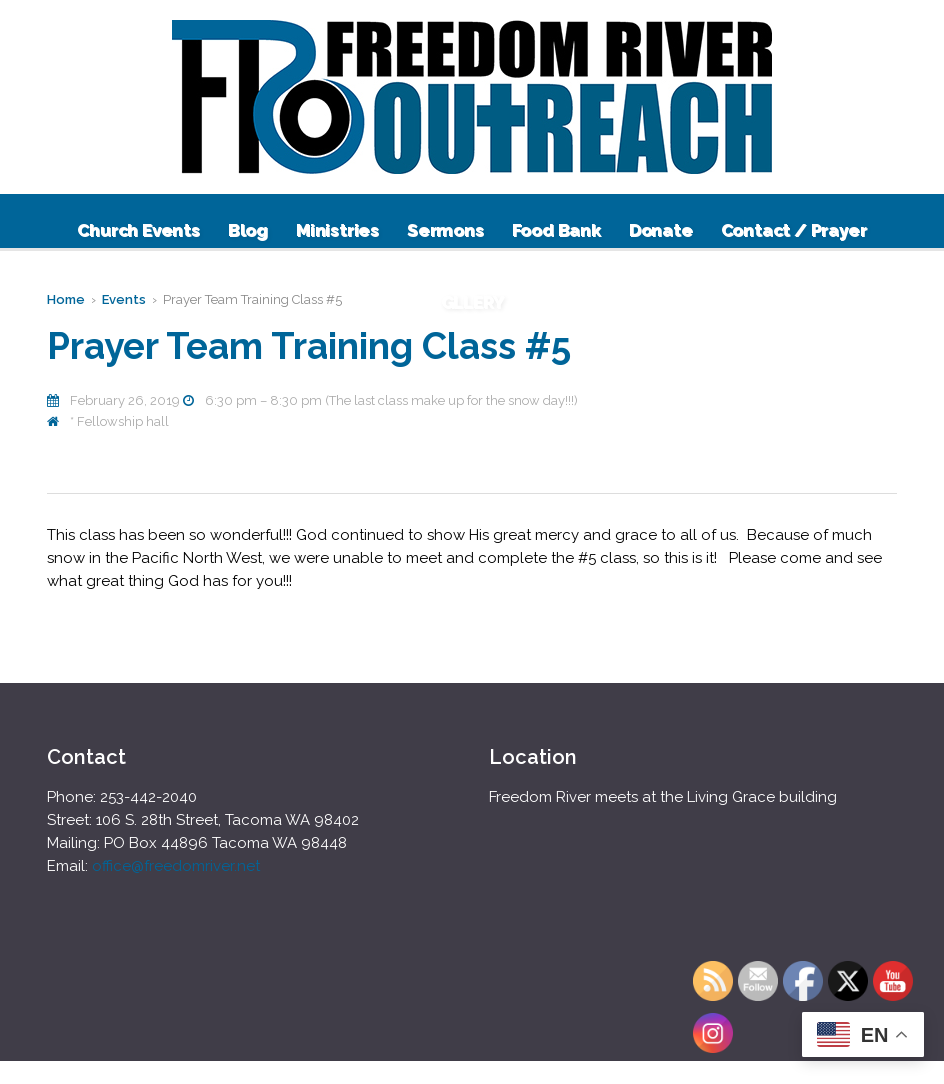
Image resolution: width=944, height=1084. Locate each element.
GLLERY (472, 302)
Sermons (445, 230)
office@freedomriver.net (176, 866)
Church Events (138, 230)
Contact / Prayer (794, 230)
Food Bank (556, 230)
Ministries (337, 230)
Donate (661, 230)
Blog (248, 230)
